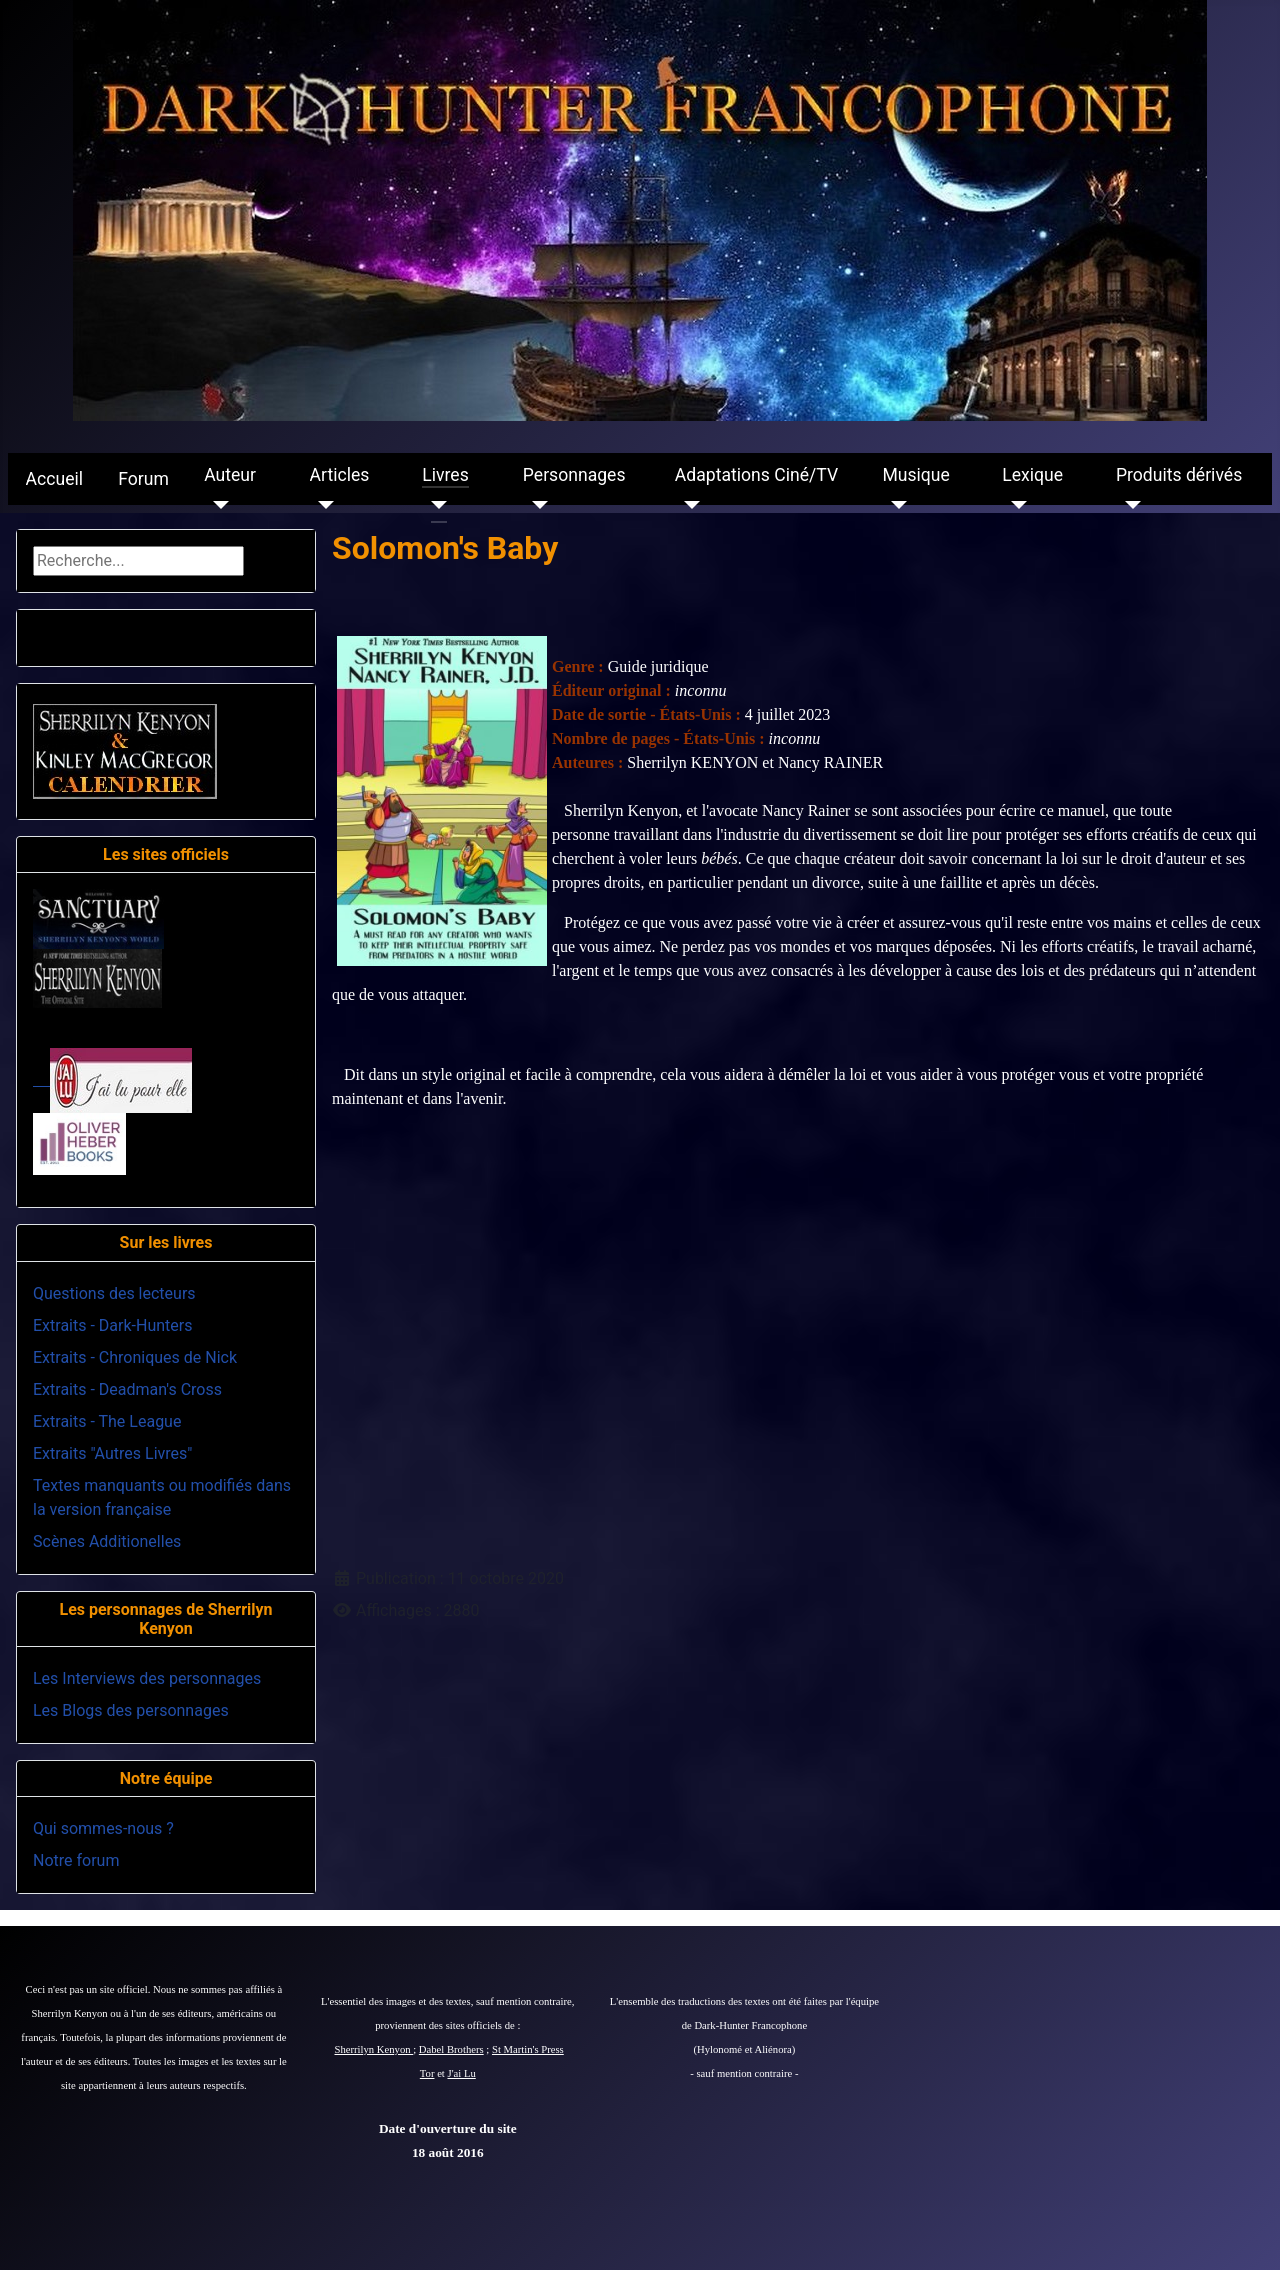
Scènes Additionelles (107, 1541)
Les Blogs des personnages (131, 1710)
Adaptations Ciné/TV (756, 475)
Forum (143, 479)
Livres (445, 475)
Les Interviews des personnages (147, 1678)
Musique (915, 475)
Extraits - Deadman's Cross (127, 1389)
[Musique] (894, 505)
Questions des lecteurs (114, 1293)
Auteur (230, 475)
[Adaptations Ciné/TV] (687, 505)
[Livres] (434, 505)
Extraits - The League (107, 1421)
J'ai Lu (462, 2073)
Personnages (574, 475)
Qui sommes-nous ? (103, 1828)
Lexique (1032, 475)
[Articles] (322, 505)
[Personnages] (535, 505)
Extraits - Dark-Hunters (112, 1325)
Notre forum (76, 1860)
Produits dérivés (1179, 475)
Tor (427, 2073)
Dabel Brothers (451, 2049)
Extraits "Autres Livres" (112, 1453)
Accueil (54, 479)
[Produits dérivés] (1128, 505)
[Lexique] (1014, 505)
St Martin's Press (528, 2049)
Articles (340, 475)
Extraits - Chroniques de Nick (135, 1357)
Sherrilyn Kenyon (374, 2049)
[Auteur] (216, 505)
